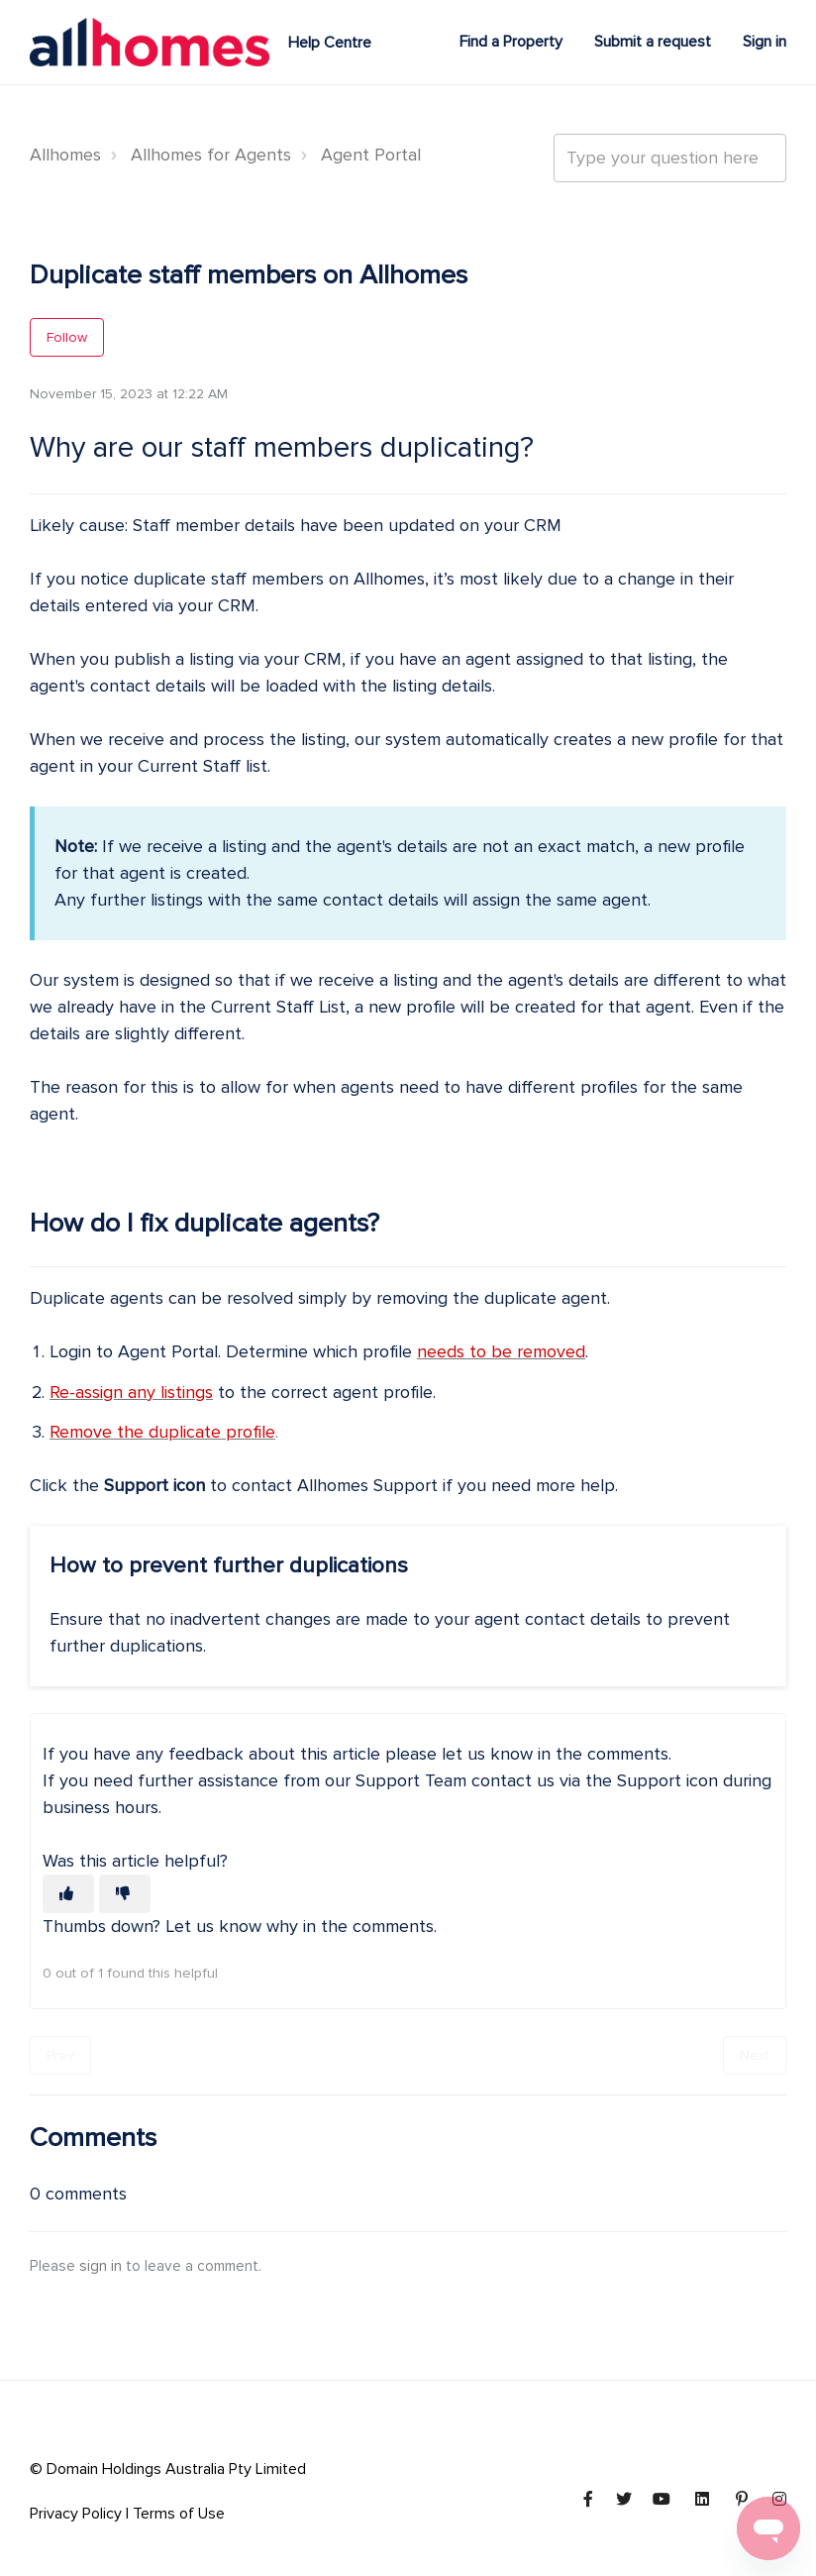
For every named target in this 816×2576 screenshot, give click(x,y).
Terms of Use (179, 2513)
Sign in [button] (764, 42)
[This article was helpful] (68, 1894)
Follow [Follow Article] (67, 337)
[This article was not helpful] (125, 1894)
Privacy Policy (76, 2513)
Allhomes (65, 154)
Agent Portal (371, 154)
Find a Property (510, 42)
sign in (100, 2266)
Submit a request (652, 42)
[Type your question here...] (670, 158)
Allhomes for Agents (211, 154)
